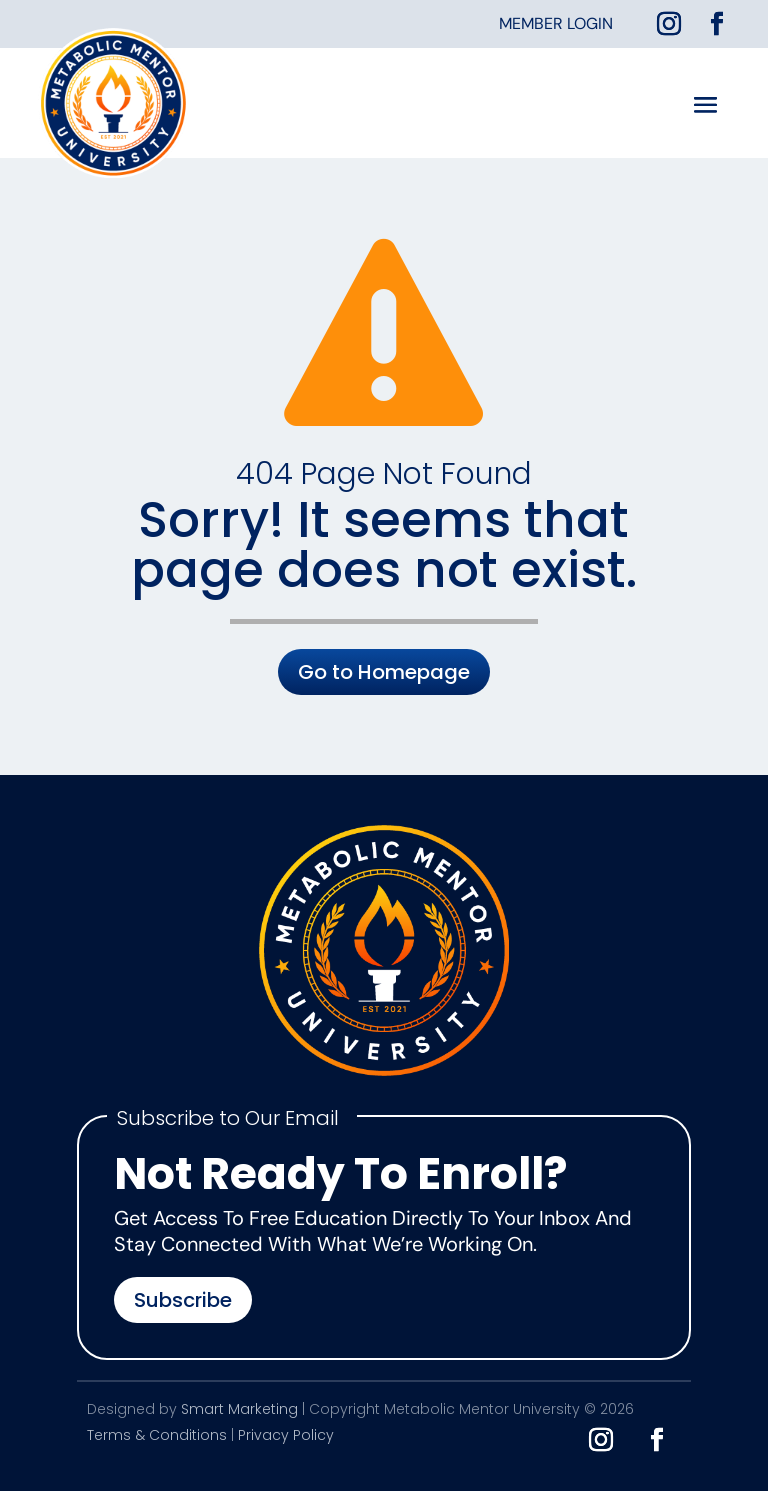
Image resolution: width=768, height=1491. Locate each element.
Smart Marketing (239, 1409)
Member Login (556, 23)
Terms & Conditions (157, 1435)
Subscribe (183, 1300)
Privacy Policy (286, 1435)
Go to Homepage (384, 672)
